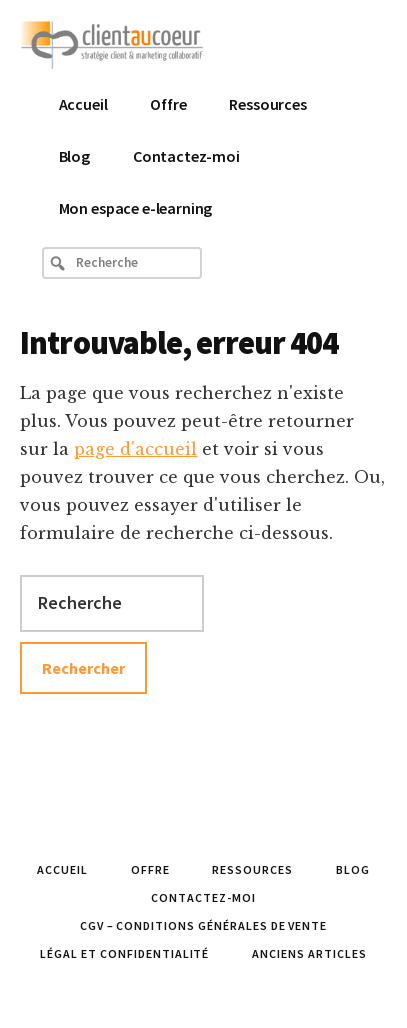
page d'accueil (135, 449)
